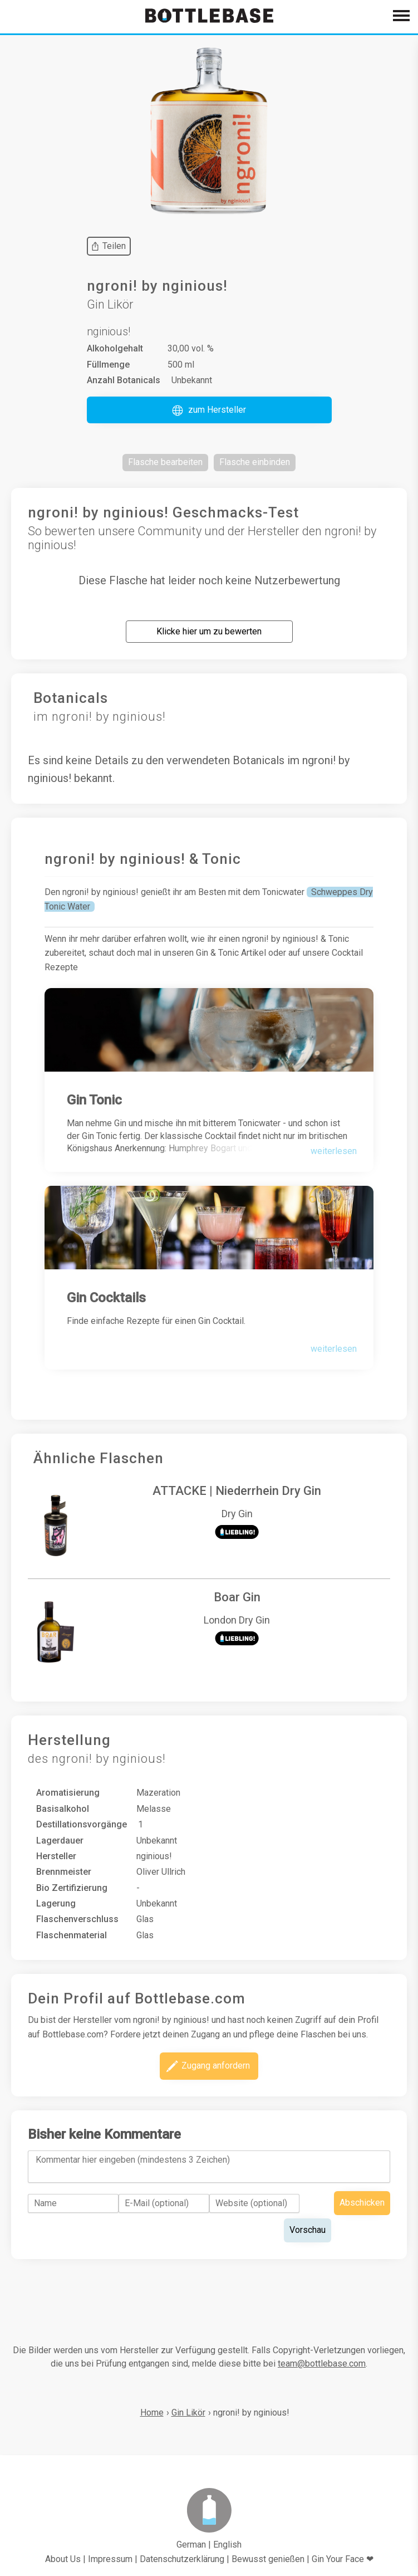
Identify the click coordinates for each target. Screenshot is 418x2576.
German (191, 2544)
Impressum (110, 2559)
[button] (209, 410)
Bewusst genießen (268, 2559)
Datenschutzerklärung (182, 2559)
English (227, 2544)
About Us (63, 2559)
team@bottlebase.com (322, 2363)
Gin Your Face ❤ (342, 2559)
